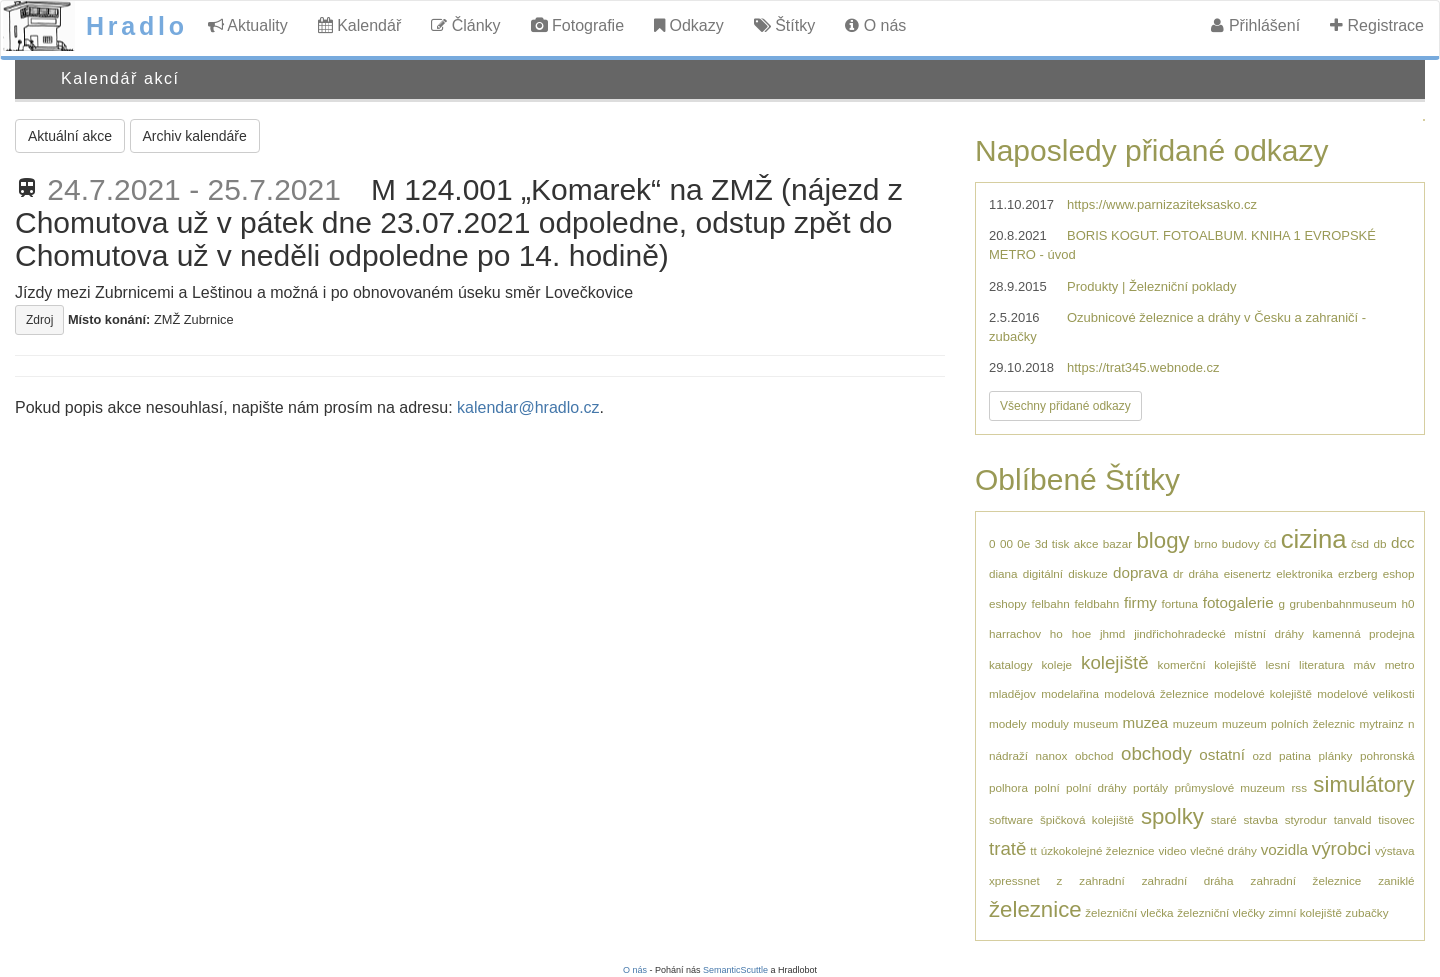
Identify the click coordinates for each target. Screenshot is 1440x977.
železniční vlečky (1221, 912)
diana (1003, 573)
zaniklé (1396, 880)
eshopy (1008, 603)
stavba (1260, 819)
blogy (1163, 540)
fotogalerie (1238, 602)
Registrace (1377, 25)
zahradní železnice (1306, 880)
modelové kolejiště (1263, 693)
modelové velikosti (1365, 693)
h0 (1407, 603)
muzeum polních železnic (1288, 723)
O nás (875, 25)
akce (1086, 543)
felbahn (1050, 603)
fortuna (1180, 603)
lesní (1277, 664)
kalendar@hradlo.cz (528, 407)
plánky (1336, 755)
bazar (1117, 543)
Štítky (784, 25)
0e (1023, 543)
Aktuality (248, 25)
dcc (1403, 542)
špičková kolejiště (1087, 819)
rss (1299, 787)
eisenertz (1247, 573)
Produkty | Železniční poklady (1152, 286)
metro (1400, 664)
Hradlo (137, 26)
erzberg (1358, 573)
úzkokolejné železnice (1098, 850)
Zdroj (39, 320)
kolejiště (1115, 662)
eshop (1399, 573)
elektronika (1304, 573)
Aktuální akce (70, 136)
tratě (1007, 848)
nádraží (1008, 755)
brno (1205, 543)
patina (1295, 755)
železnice (1035, 909)
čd (1270, 543)
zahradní (1101, 880)
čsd (1360, 543)
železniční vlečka (1129, 912)
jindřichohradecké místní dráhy (1219, 633)
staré (1224, 819)
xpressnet (1014, 880)
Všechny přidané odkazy (1065, 406)
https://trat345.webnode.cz (1143, 367)
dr (1178, 573)
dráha (1204, 573)
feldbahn (1096, 603)
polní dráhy (1096, 787)
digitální (1043, 573)
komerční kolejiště (1207, 664)
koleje (1057, 664)
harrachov (1015, 633)
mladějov (1012, 693)
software (1011, 819)
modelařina (1070, 693)
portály (1150, 787)
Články (465, 25)
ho (1056, 633)
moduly (1050, 723)
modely (1008, 723)
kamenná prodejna (1364, 633)
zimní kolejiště (1305, 912)
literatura (1321, 664)
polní (1046, 787)
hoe (1082, 633)
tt (1033, 850)
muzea (1146, 722)
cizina (1314, 539)
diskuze (1088, 573)
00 (1006, 543)
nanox (1052, 755)
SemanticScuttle (735, 970)
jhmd (1112, 633)
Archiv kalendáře (195, 136)
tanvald (1353, 819)
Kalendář (360, 25)
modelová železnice (1156, 693)
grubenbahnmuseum (1343, 603)
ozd (1262, 755)
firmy (1140, 602)
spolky (1172, 816)
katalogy (1011, 664)
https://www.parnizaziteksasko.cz (1162, 204)
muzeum (1195, 723)
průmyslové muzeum (1229, 787)
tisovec (1396, 819)
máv (1365, 664)
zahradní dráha (1188, 880)
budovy (1241, 543)
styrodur (1306, 819)
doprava (1140, 572)
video (1172, 850)
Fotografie (577, 25)
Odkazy (689, 25)
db (1380, 543)
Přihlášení (1255, 25)
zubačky (1367, 912)
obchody (1156, 753)
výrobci (1341, 848)
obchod (1094, 755)
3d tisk (1052, 543)
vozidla (1284, 849)
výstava (1395, 850)
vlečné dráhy (1223, 850)
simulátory (1363, 784)
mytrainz (1381, 723)
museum (1095, 723)
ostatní (1222, 754)
